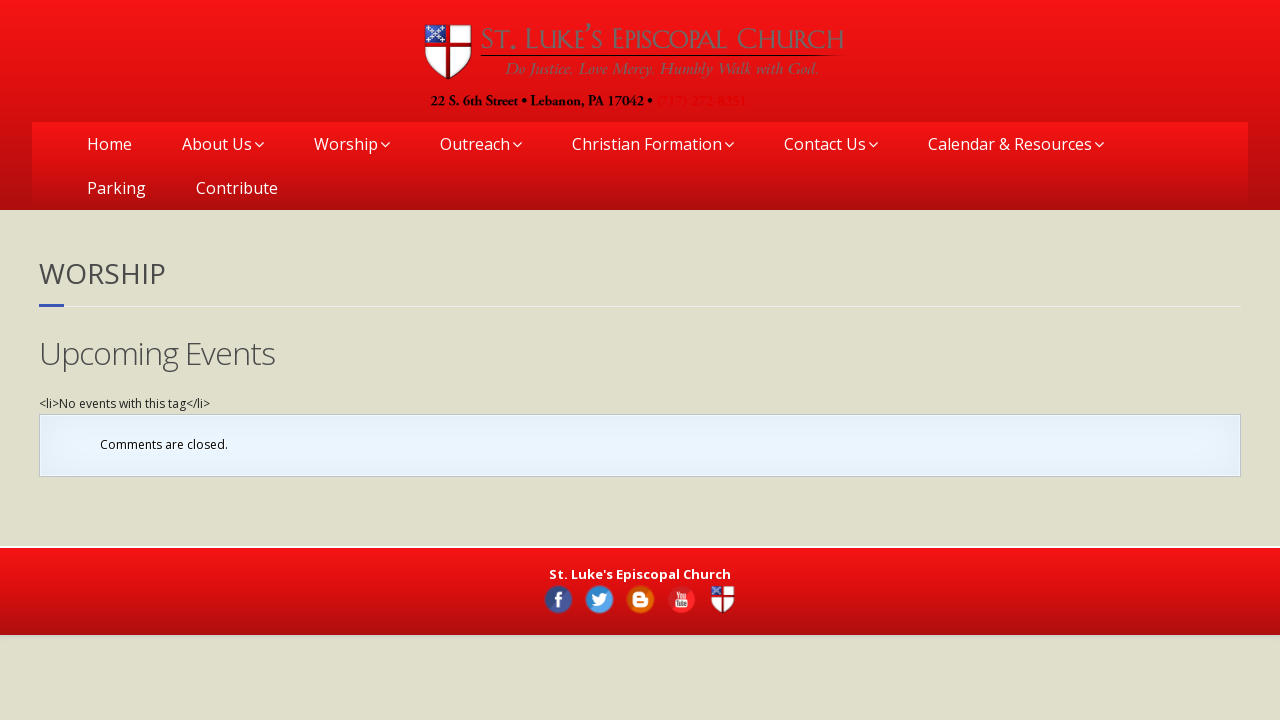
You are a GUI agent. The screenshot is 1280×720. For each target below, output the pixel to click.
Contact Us (825, 144)
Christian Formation (647, 144)
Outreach (475, 144)
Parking (116, 188)
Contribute (237, 188)
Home (109, 144)
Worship (346, 144)
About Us (217, 144)
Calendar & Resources (1010, 144)
